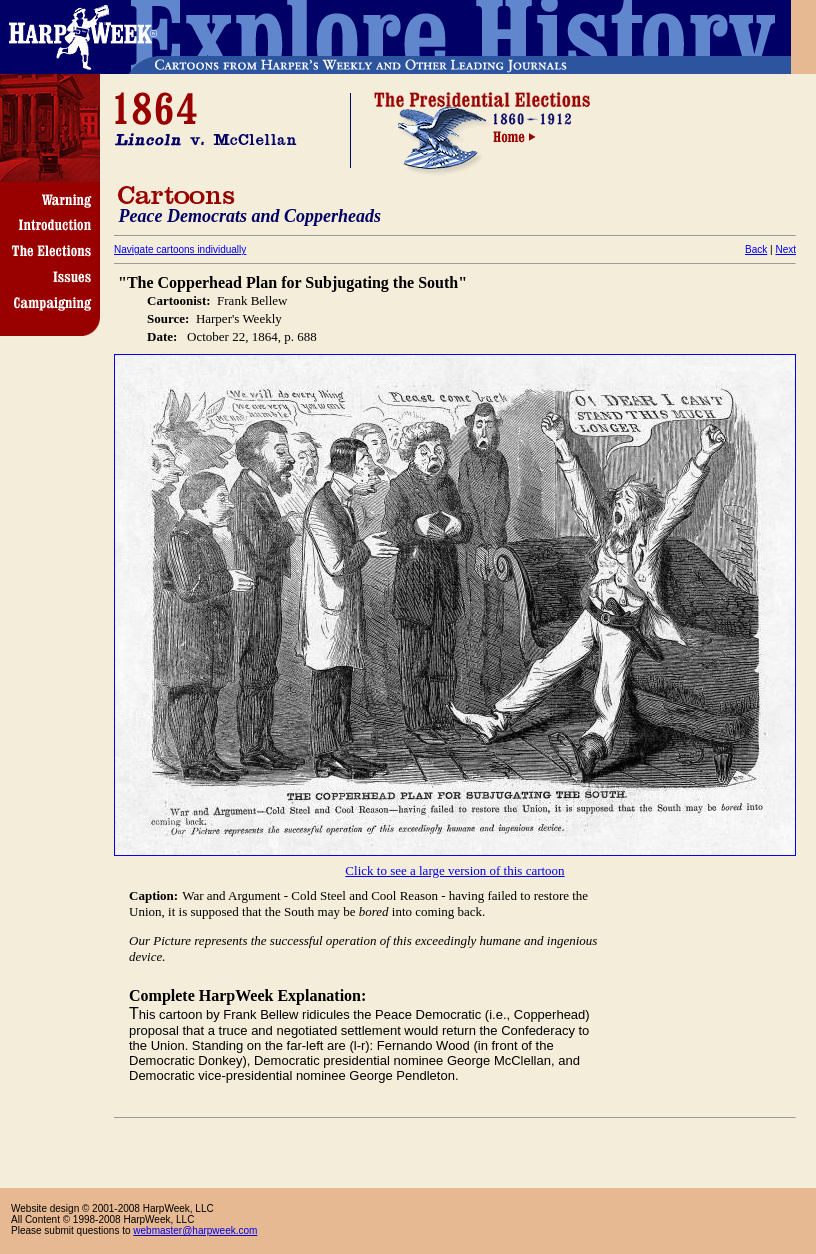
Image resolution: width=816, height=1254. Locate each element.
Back (756, 249)
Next (785, 249)
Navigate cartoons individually (180, 249)
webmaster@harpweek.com (195, 1230)
